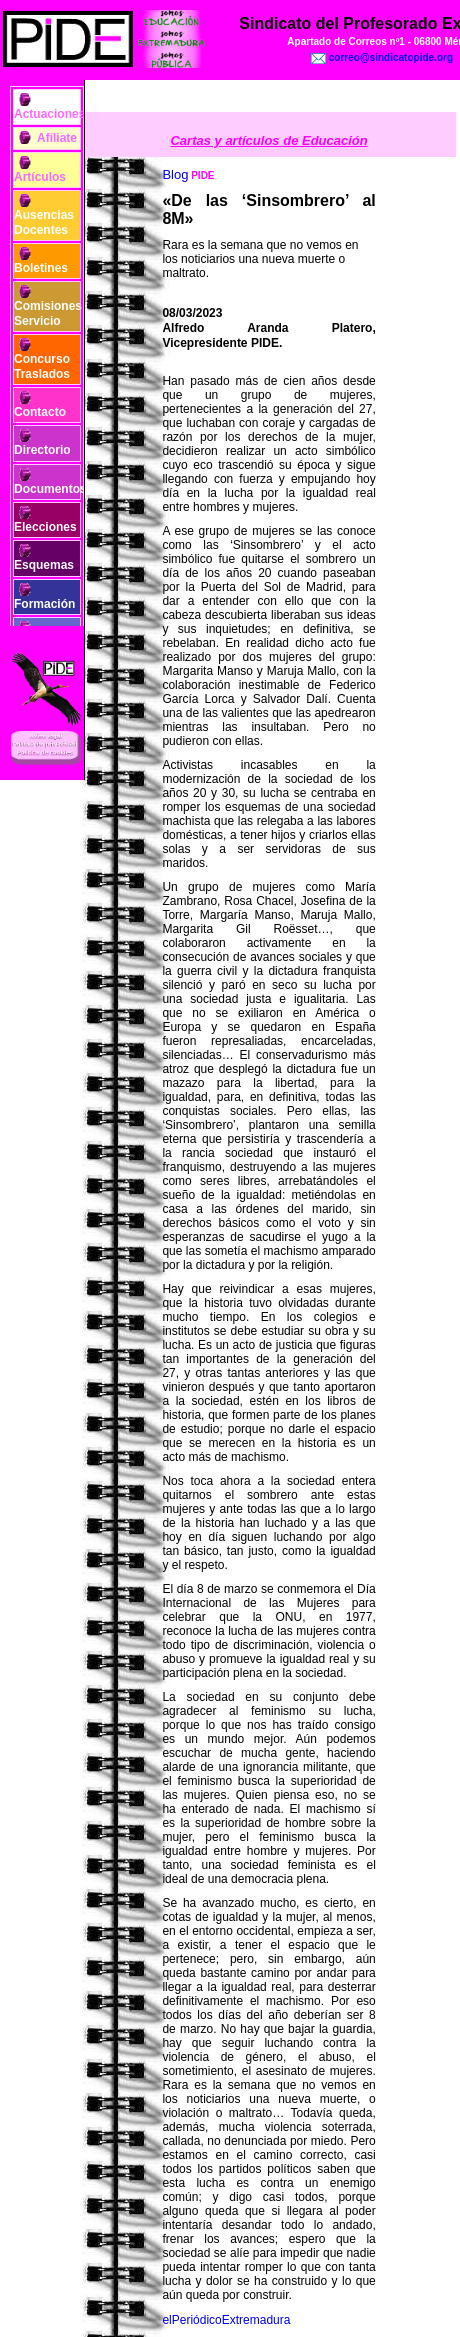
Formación (44, 604)
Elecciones (45, 527)
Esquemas (44, 565)
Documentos (50, 489)
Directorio (42, 450)
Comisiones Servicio (48, 313)
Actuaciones (49, 114)
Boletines (41, 268)
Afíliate (57, 138)
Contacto (40, 412)
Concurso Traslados (42, 366)
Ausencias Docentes (44, 222)
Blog (175, 174)
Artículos (40, 177)
